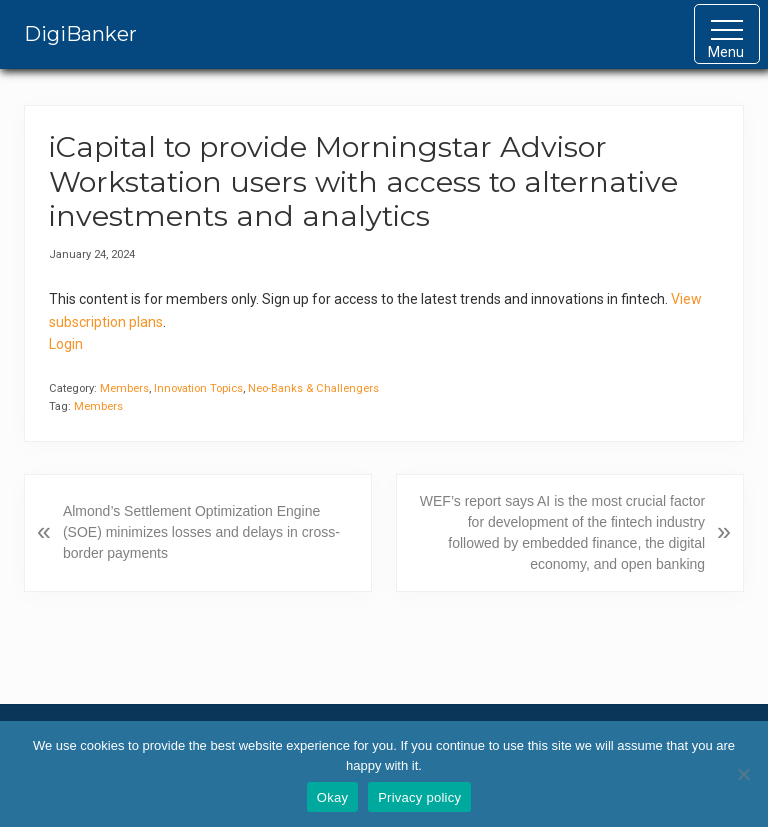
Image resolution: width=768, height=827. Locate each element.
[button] (727, 34)
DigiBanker (80, 34)
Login (66, 344)
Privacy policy (419, 797)
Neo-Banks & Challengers (313, 388)
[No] (743, 774)
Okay (332, 797)
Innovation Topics (198, 388)
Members (124, 388)
